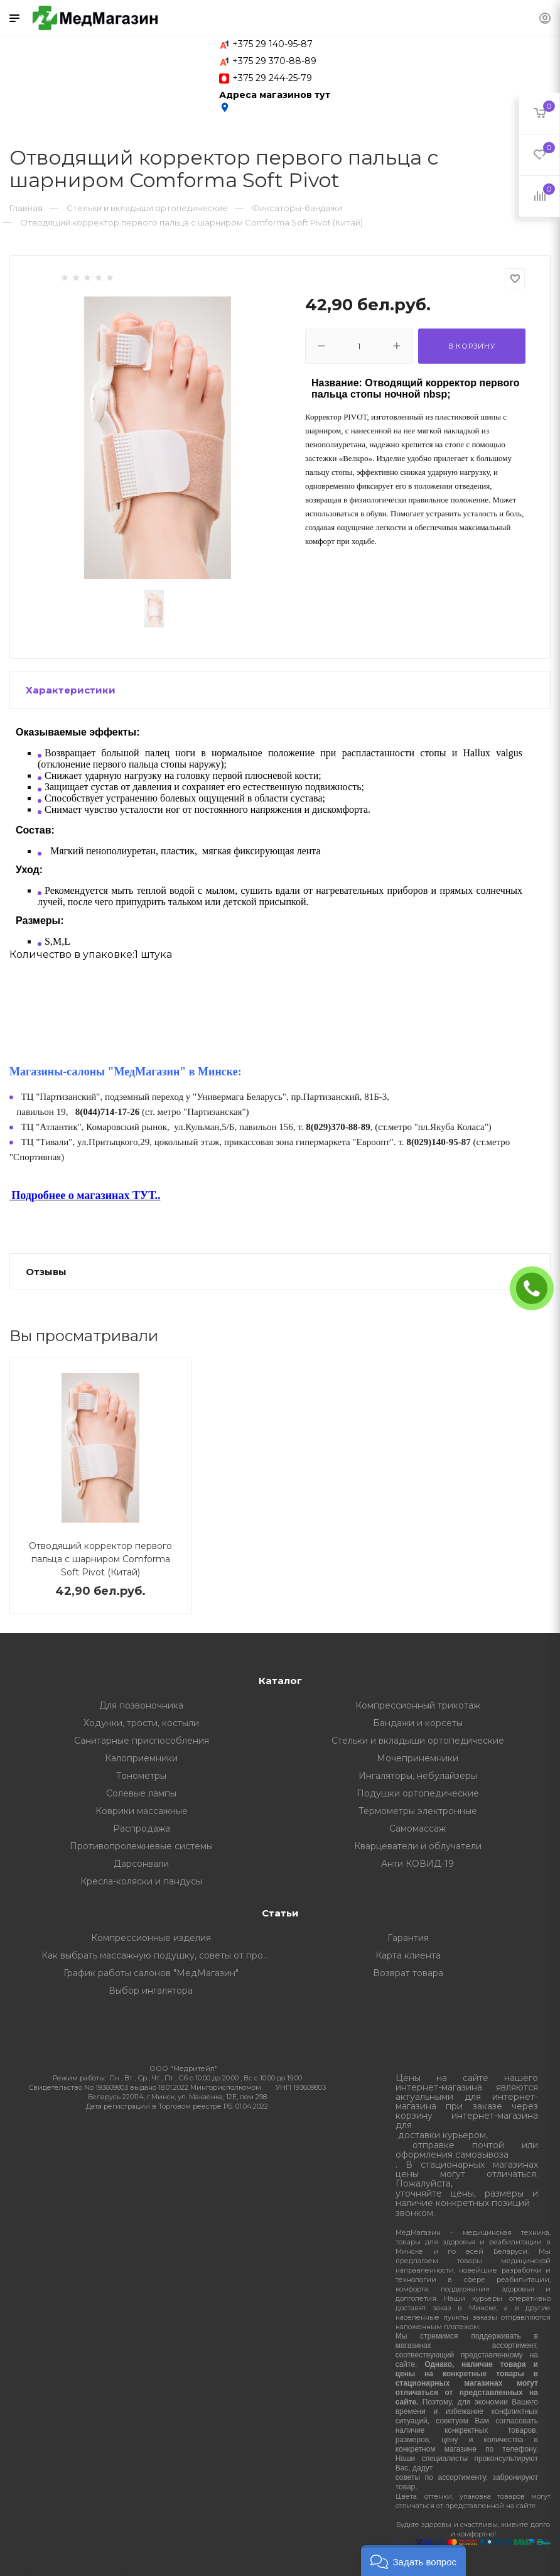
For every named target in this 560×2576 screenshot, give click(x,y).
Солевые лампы (141, 1793)
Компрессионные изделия (151, 1937)
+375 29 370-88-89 (274, 61)
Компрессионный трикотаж (417, 1705)
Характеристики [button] (71, 690)
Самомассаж (417, 1828)
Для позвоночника (141, 1705)
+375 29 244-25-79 (272, 78)
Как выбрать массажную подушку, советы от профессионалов (161, 1955)
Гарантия (408, 1937)
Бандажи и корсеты (418, 1723)
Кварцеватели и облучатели (418, 1846)
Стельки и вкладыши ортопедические (417, 1740)
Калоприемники (141, 1758)
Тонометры (141, 1775)
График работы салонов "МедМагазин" (151, 1973)
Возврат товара (408, 1973)
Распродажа (141, 1828)
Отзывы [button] (46, 1272)
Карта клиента (408, 1955)
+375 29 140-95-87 (272, 44)
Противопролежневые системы (141, 1846)
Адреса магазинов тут (274, 101)
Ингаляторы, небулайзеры (417, 1775)
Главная (26, 208)
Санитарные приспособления (141, 1740)
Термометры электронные (417, 1811)
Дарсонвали (141, 1863)
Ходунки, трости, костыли (141, 1723)
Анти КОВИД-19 (417, 1863)
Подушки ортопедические (418, 1793)
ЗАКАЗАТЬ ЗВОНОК (537, 1288)
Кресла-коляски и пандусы (141, 1881)
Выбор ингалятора (151, 1990)
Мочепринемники (417, 1758)
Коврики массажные (141, 1811)
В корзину (471, 346)
